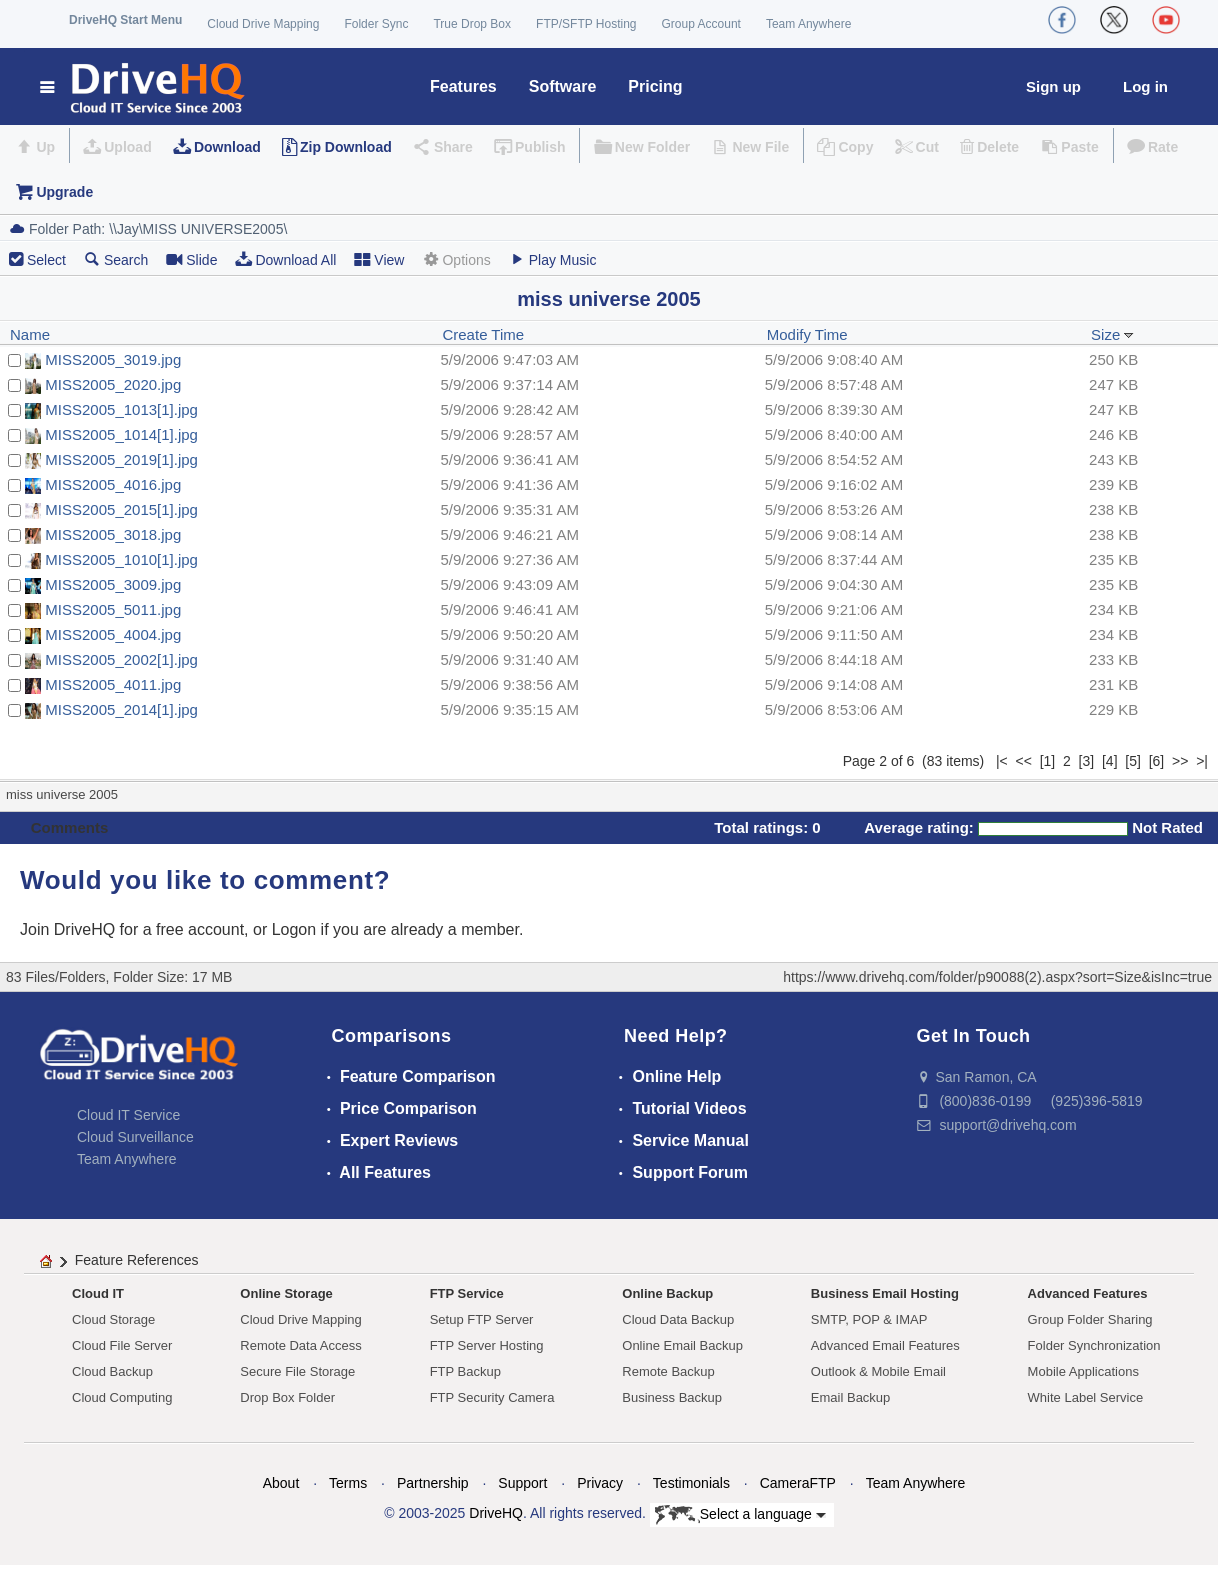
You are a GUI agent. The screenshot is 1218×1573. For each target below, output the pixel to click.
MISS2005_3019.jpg (113, 359)
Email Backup (850, 1397)
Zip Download (346, 147)
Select (46, 260)
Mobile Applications (1083, 1371)
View (379, 259)
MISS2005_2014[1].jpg (121, 709)
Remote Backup (668, 1371)
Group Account (701, 24)
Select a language (740, 1515)
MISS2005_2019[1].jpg (121, 459)
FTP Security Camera (492, 1397)
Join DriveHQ (70, 929)
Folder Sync (376, 24)
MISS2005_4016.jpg (113, 484)
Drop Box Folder (287, 1397)
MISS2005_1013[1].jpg (121, 409)
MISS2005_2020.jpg (113, 384)
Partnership (433, 1483)
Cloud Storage (113, 1319)
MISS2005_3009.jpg (113, 584)
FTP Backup (465, 1371)
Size (1112, 334)
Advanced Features (1088, 1293)
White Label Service (1086, 1397)
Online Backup (667, 1293)
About (281, 1483)
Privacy (600, 1483)
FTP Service (467, 1293)
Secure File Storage (297, 1371)
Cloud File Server (122, 1345)
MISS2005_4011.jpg (113, 684)
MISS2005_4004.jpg (113, 634)
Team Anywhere (808, 24)
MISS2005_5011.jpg (113, 609)
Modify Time (807, 334)
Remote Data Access (300, 1345)
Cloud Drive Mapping (263, 24)
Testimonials (691, 1483)
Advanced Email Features (885, 1345)
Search (116, 259)
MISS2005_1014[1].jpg (121, 434)
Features (463, 86)
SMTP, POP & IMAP (869, 1319)
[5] (1133, 761)
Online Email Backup (682, 1345)
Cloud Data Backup (678, 1319)
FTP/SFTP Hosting (586, 24)
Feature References (137, 1260)
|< (1002, 761)
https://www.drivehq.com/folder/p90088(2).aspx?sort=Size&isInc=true (997, 977)
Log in (1145, 86)
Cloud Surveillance (135, 1137)
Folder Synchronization (1094, 1345)
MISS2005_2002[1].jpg (121, 659)
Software (563, 86)
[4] (1110, 761)
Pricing (655, 86)
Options (456, 259)
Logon (294, 929)
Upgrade (64, 192)
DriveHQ (496, 1513)
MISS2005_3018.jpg (113, 534)
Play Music (553, 259)
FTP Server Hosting (487, 1345)
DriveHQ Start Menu (125, 20)
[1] (1048, 761)
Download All (285, 259)
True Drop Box (472, 24)
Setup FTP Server (482, 1319)
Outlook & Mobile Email (878, 1371)
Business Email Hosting (885, 1293)
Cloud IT (98, 1293)
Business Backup (672, 1397)
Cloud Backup (112, 1371)
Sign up (1053, 86)
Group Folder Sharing (1090, 1319)
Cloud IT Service (128, 1115)
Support (522, 1483)
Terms (348, 1483)
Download (227, 147)
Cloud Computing (122, 1397)
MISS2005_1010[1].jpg (121, 559)
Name (30, 334)
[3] (1087, 761)
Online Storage (286, 1293)
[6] (1157, 761)
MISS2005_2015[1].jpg (121, 509)
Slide (191, 259)
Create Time (483, 334)
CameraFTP (798, 1483)
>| (1202, 761)
